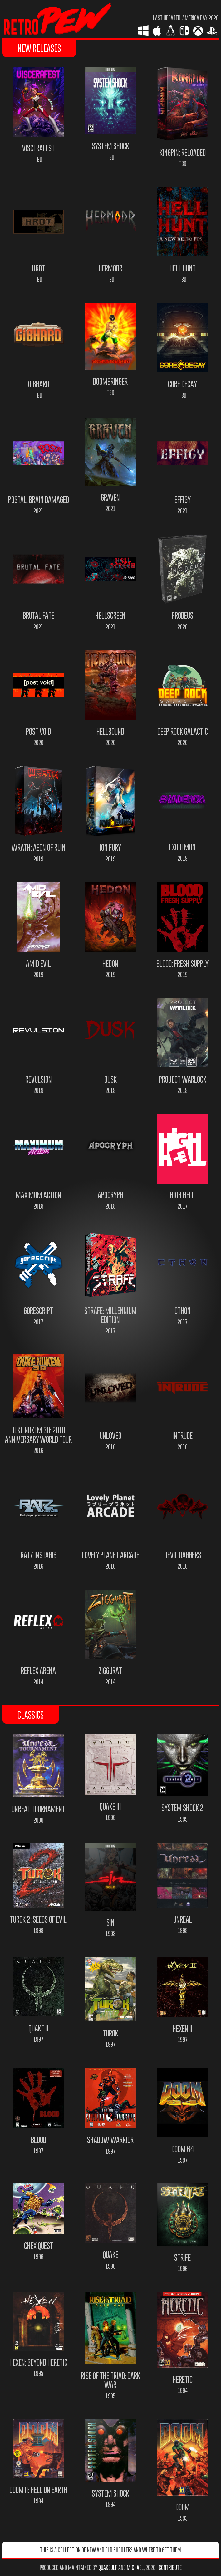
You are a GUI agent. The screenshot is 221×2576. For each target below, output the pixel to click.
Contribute (170, 2567)
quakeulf (107, 2567)
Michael (135, 2567)
